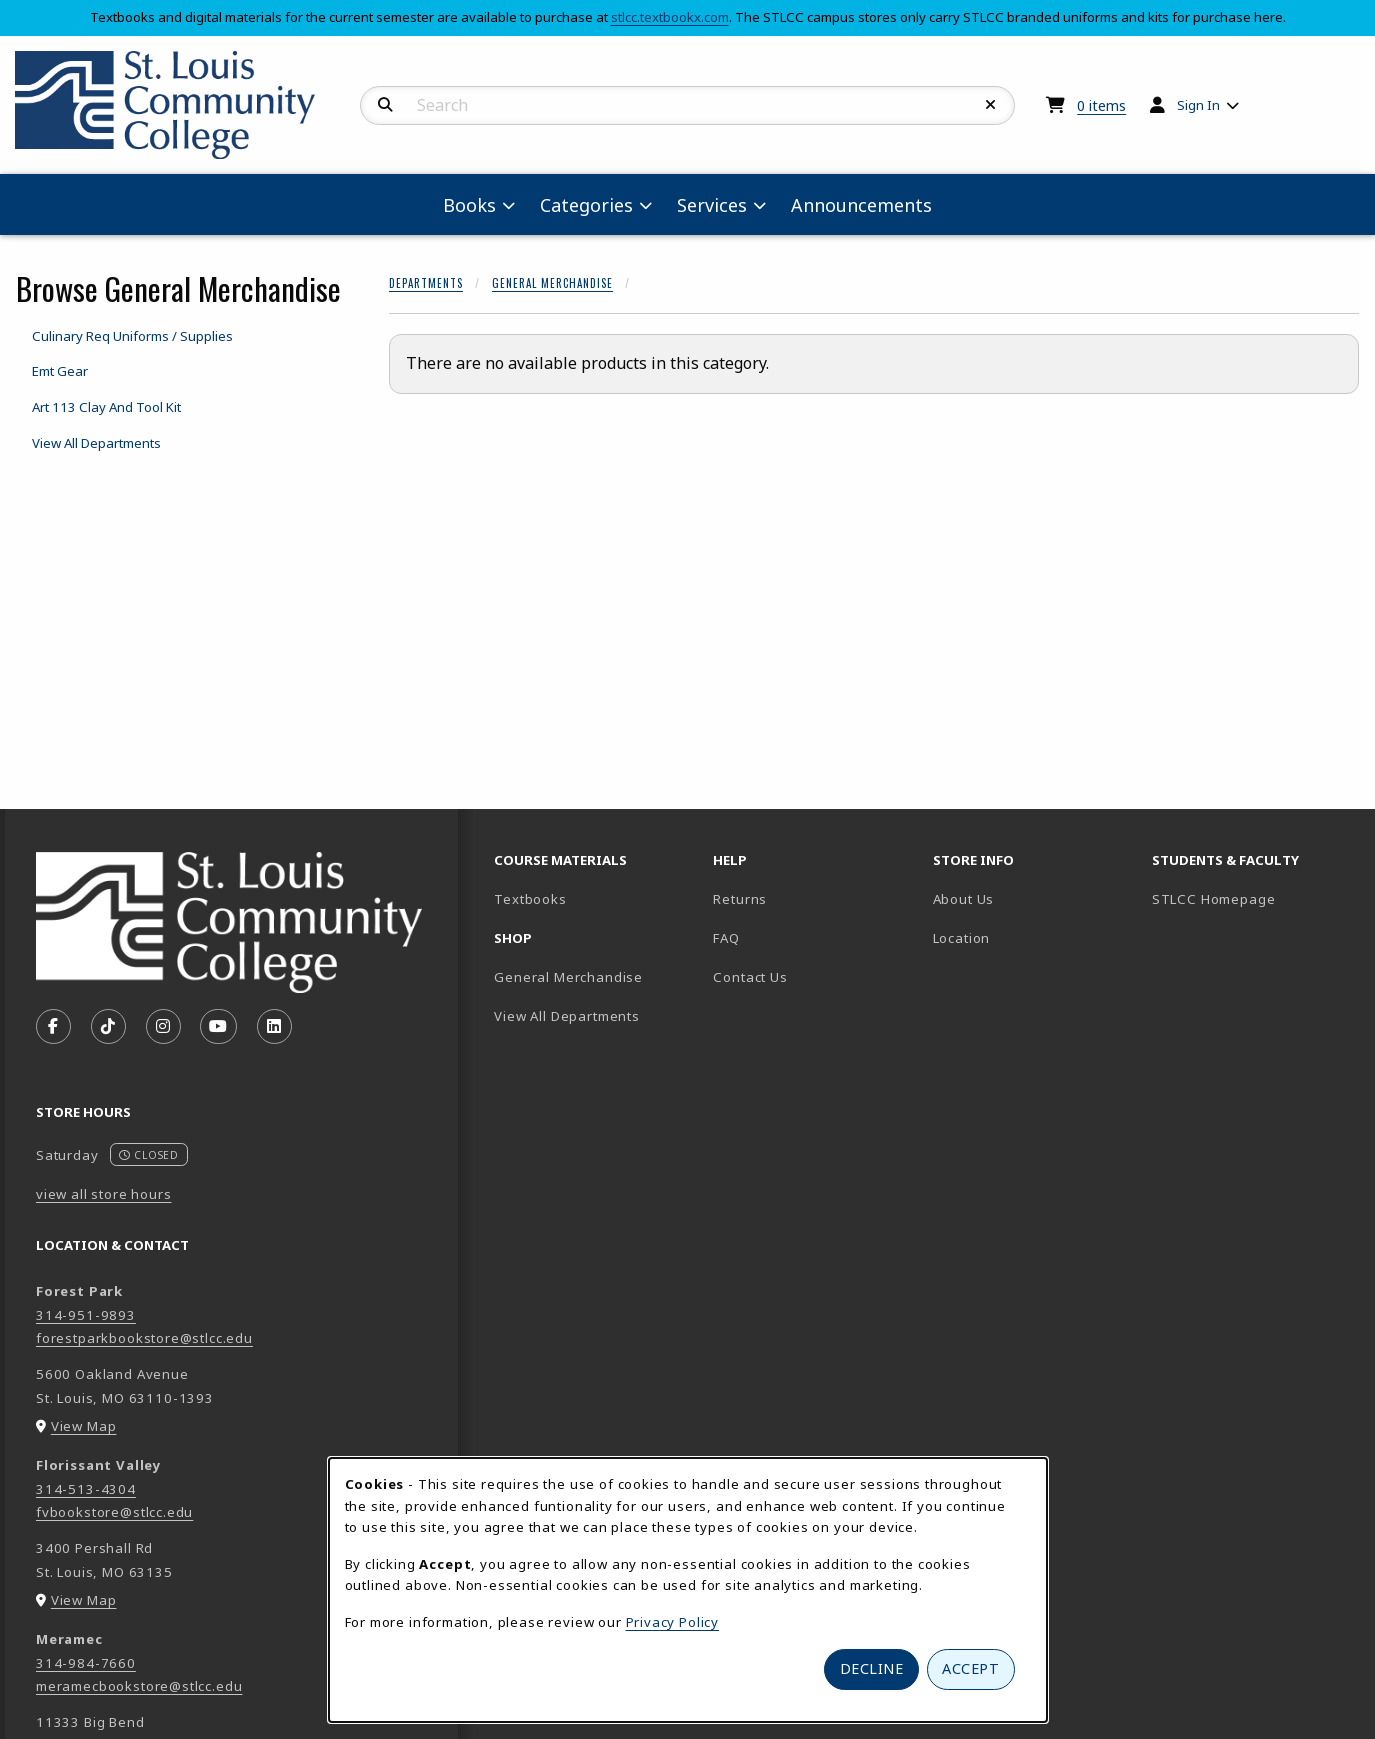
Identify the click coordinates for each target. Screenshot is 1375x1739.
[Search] (385, 105)
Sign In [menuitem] (1198, 105)
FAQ (726, 938)
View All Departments (96, 443)
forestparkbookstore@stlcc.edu (144, 1338)
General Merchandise (552, 283)
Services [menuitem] (712, 205)
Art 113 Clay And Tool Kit (106, 407)
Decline (872, 1668)
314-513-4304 (86, 1489)
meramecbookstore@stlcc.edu (139, 1686)
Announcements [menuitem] (861, 205)
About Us (964, 899)
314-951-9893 (86, 1315)
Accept (970, 1668)
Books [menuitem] (469, 205)
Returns (740, 899)
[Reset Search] (991, 105)
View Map (84, 1426)
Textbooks (595, 898)
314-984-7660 (86, 1663)
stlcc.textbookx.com (670, 17)
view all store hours (104, 1194)
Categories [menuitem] (586, 205)
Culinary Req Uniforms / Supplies (132, 336)
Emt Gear (60, 371)
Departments (426, 283)
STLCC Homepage (1253, 898)
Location (962, 938)
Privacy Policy (673, 1622)
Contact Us (750, 977)
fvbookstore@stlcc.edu (114, 1512)
